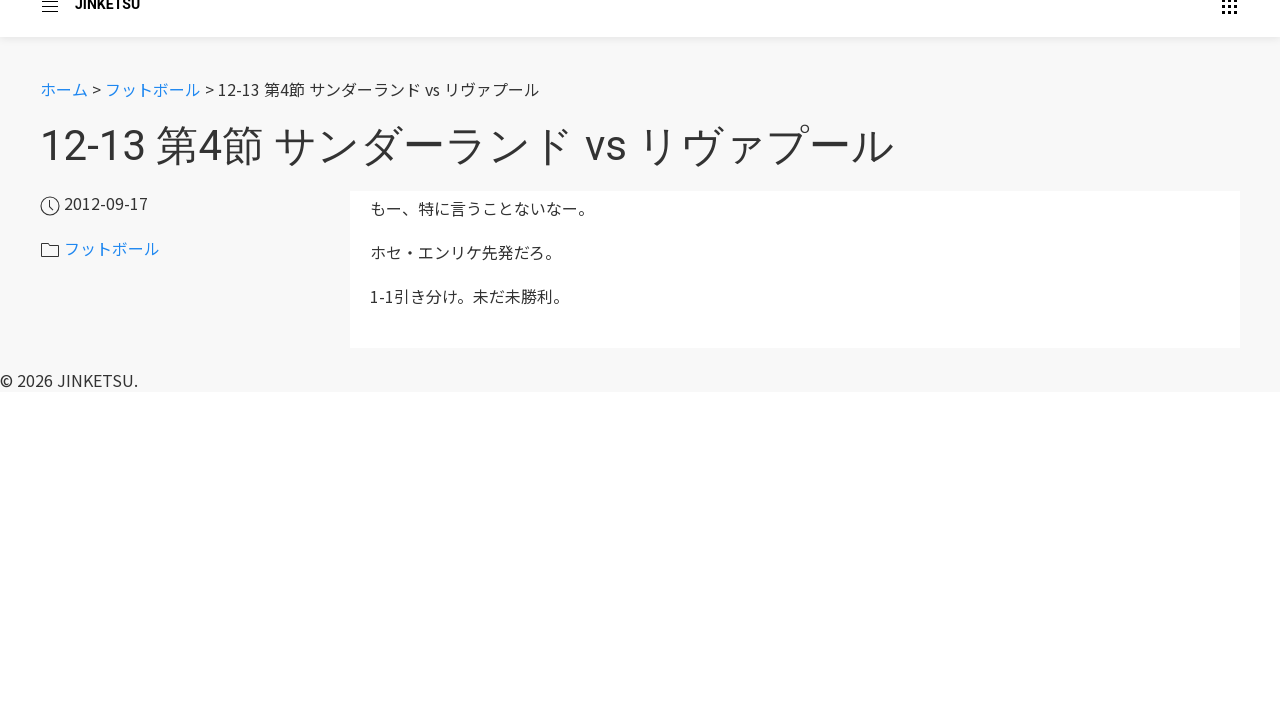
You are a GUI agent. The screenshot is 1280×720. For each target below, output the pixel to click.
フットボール (153, 89)
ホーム (64, 89)
